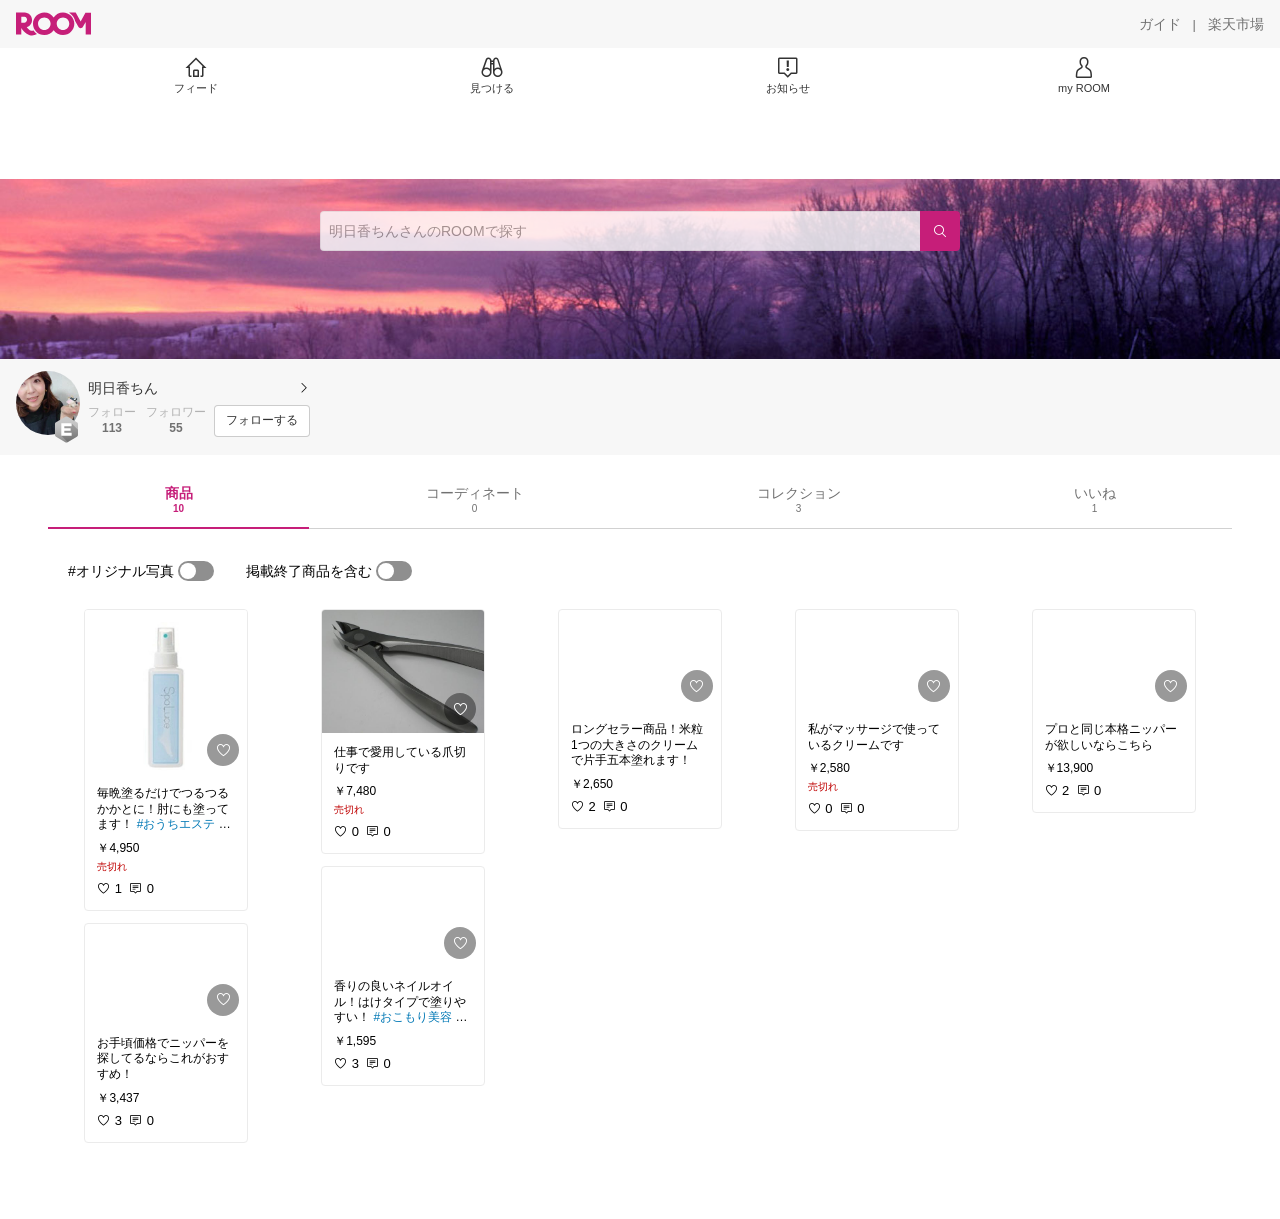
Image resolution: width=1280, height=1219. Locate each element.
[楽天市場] (1236, 24)
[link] (166, 692)
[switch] (196, 571)
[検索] (940, 231)
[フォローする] (262, 421)
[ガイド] (1160, 24)
